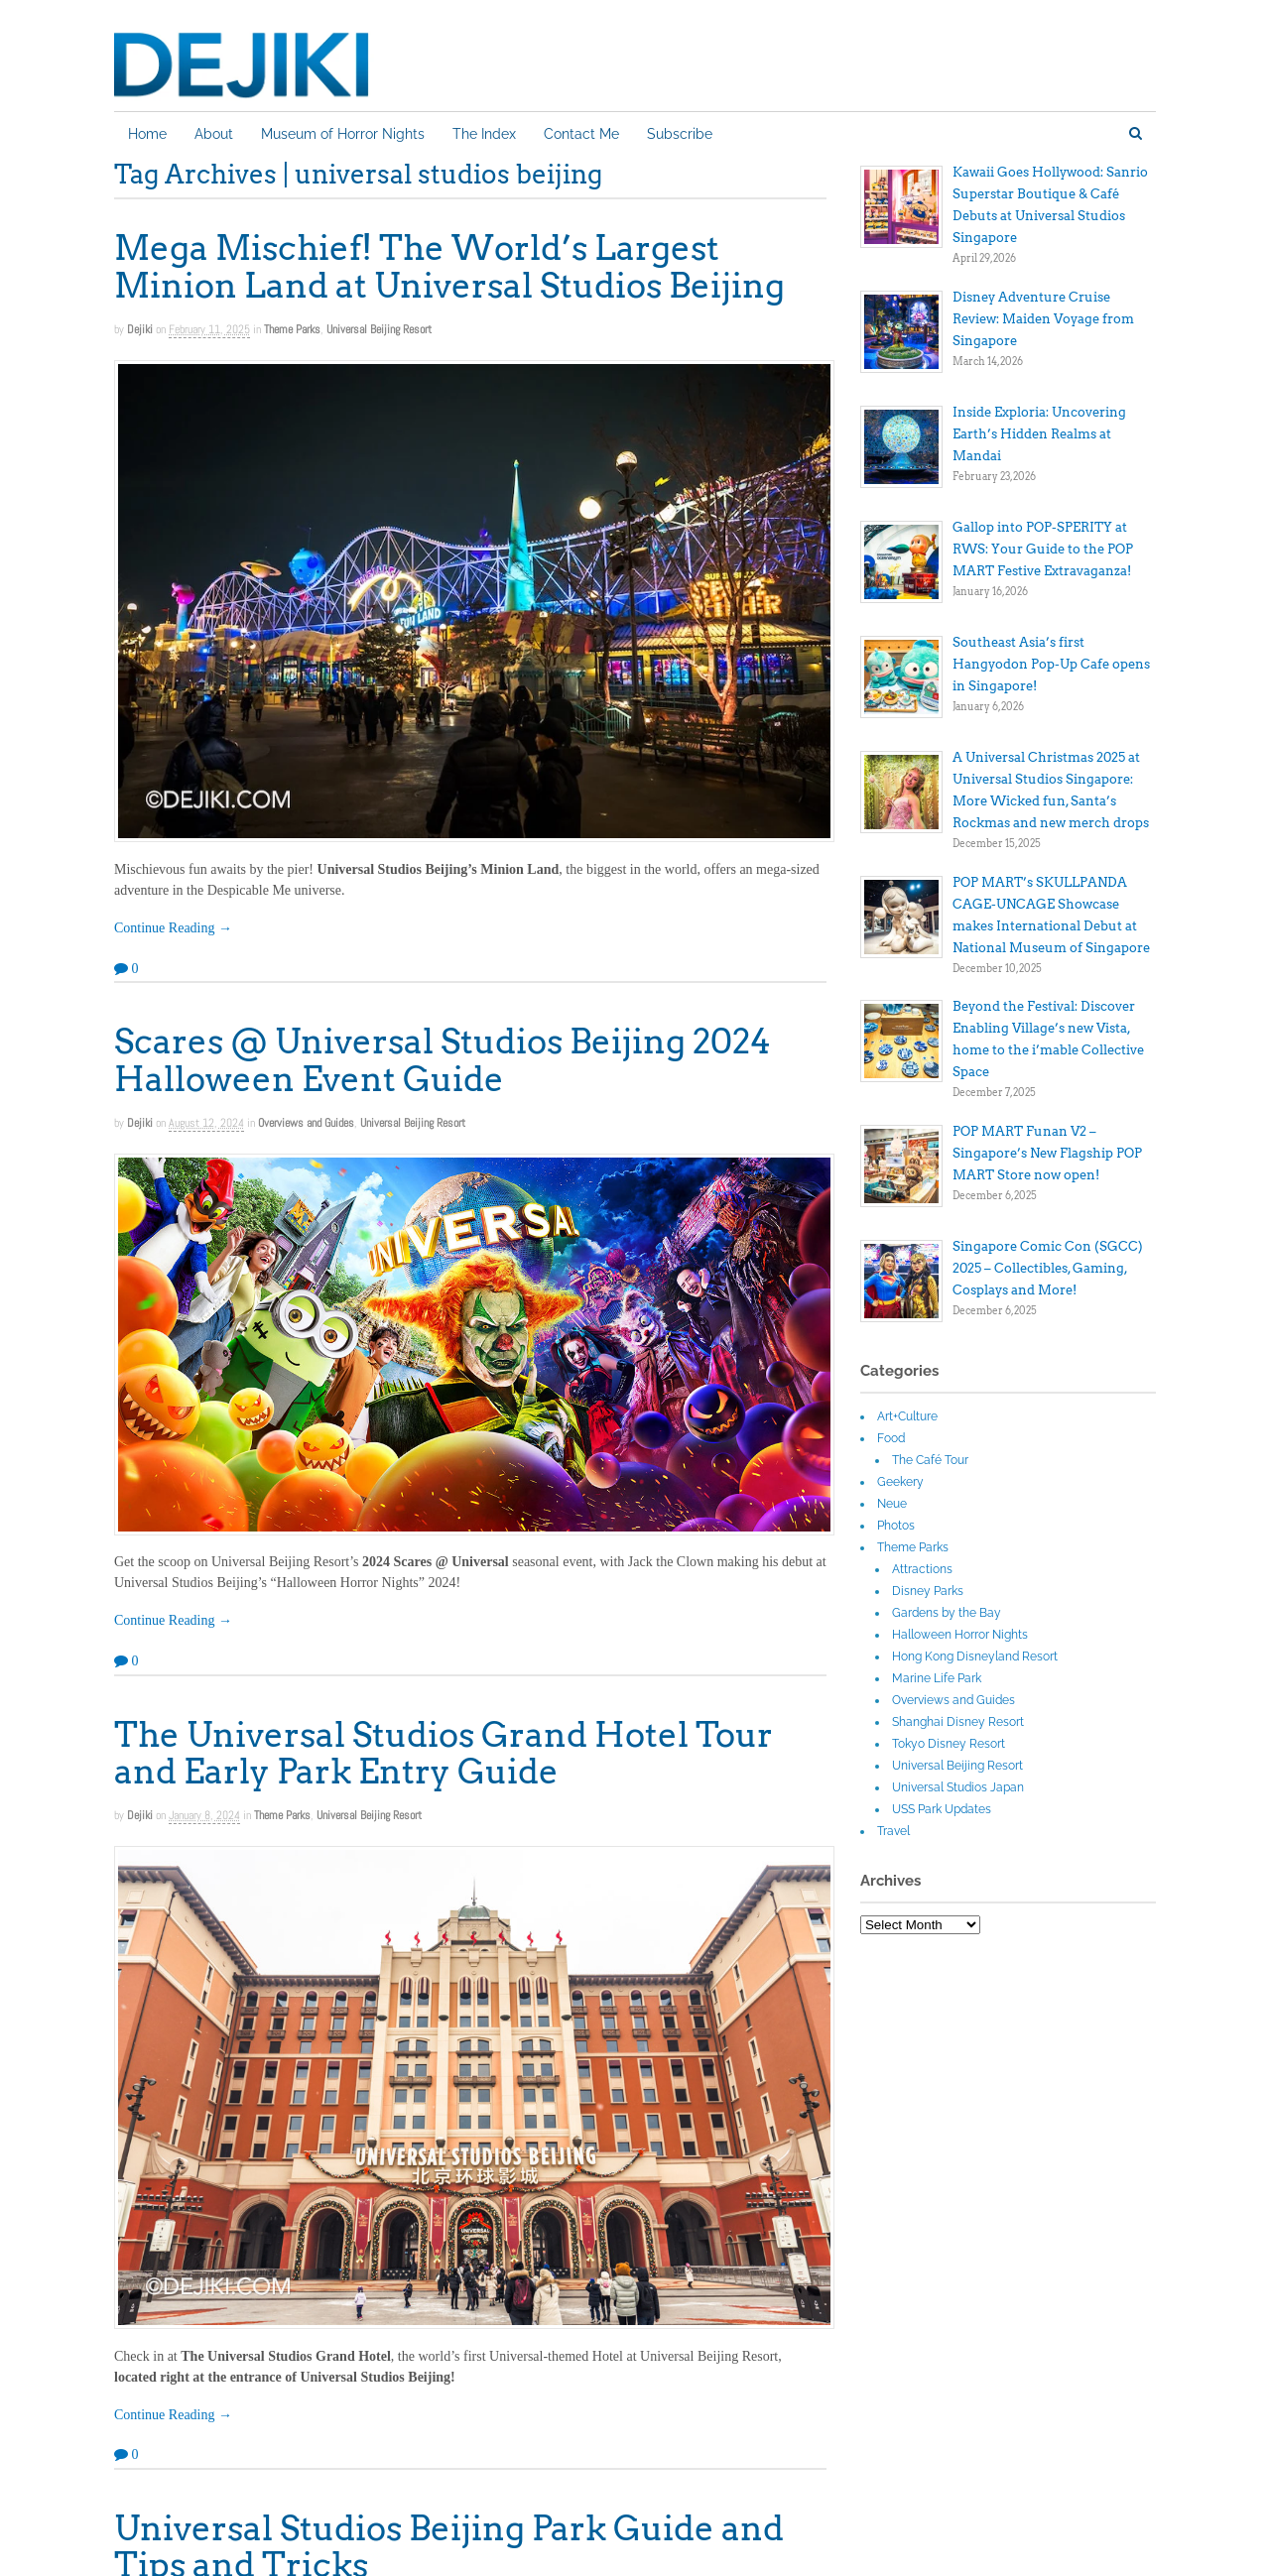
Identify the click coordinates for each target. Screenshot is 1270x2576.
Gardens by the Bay (946, 1613)
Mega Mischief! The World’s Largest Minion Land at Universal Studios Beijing (449, 266)
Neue (892, 1504)
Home (147, 134)
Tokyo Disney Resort (948, 1744)
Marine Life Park (936, 1678)
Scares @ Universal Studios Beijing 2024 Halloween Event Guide (442, 1059)
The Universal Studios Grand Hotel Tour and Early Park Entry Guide (443, 1752)
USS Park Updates (941, 1809)
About (213, 134)
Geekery (900, 1482)
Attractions (922, 1569)
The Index (484, 134)
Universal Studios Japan (958, 1787)
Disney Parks (927, 1591)
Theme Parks (292, 329)
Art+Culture (907, 1416)
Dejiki (140, 329)
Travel (893, 1831)
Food (891, 1438)
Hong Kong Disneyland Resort (975, 1656)
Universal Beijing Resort (379, 329)
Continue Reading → (173, 927)
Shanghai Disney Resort (958, 1722)
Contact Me (581, 134)
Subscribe (679, 134)
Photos (896, 1526)
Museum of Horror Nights (343, 134)
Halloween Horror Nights (960, 1635)
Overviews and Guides (306, 1123)
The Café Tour (930, 1460)
